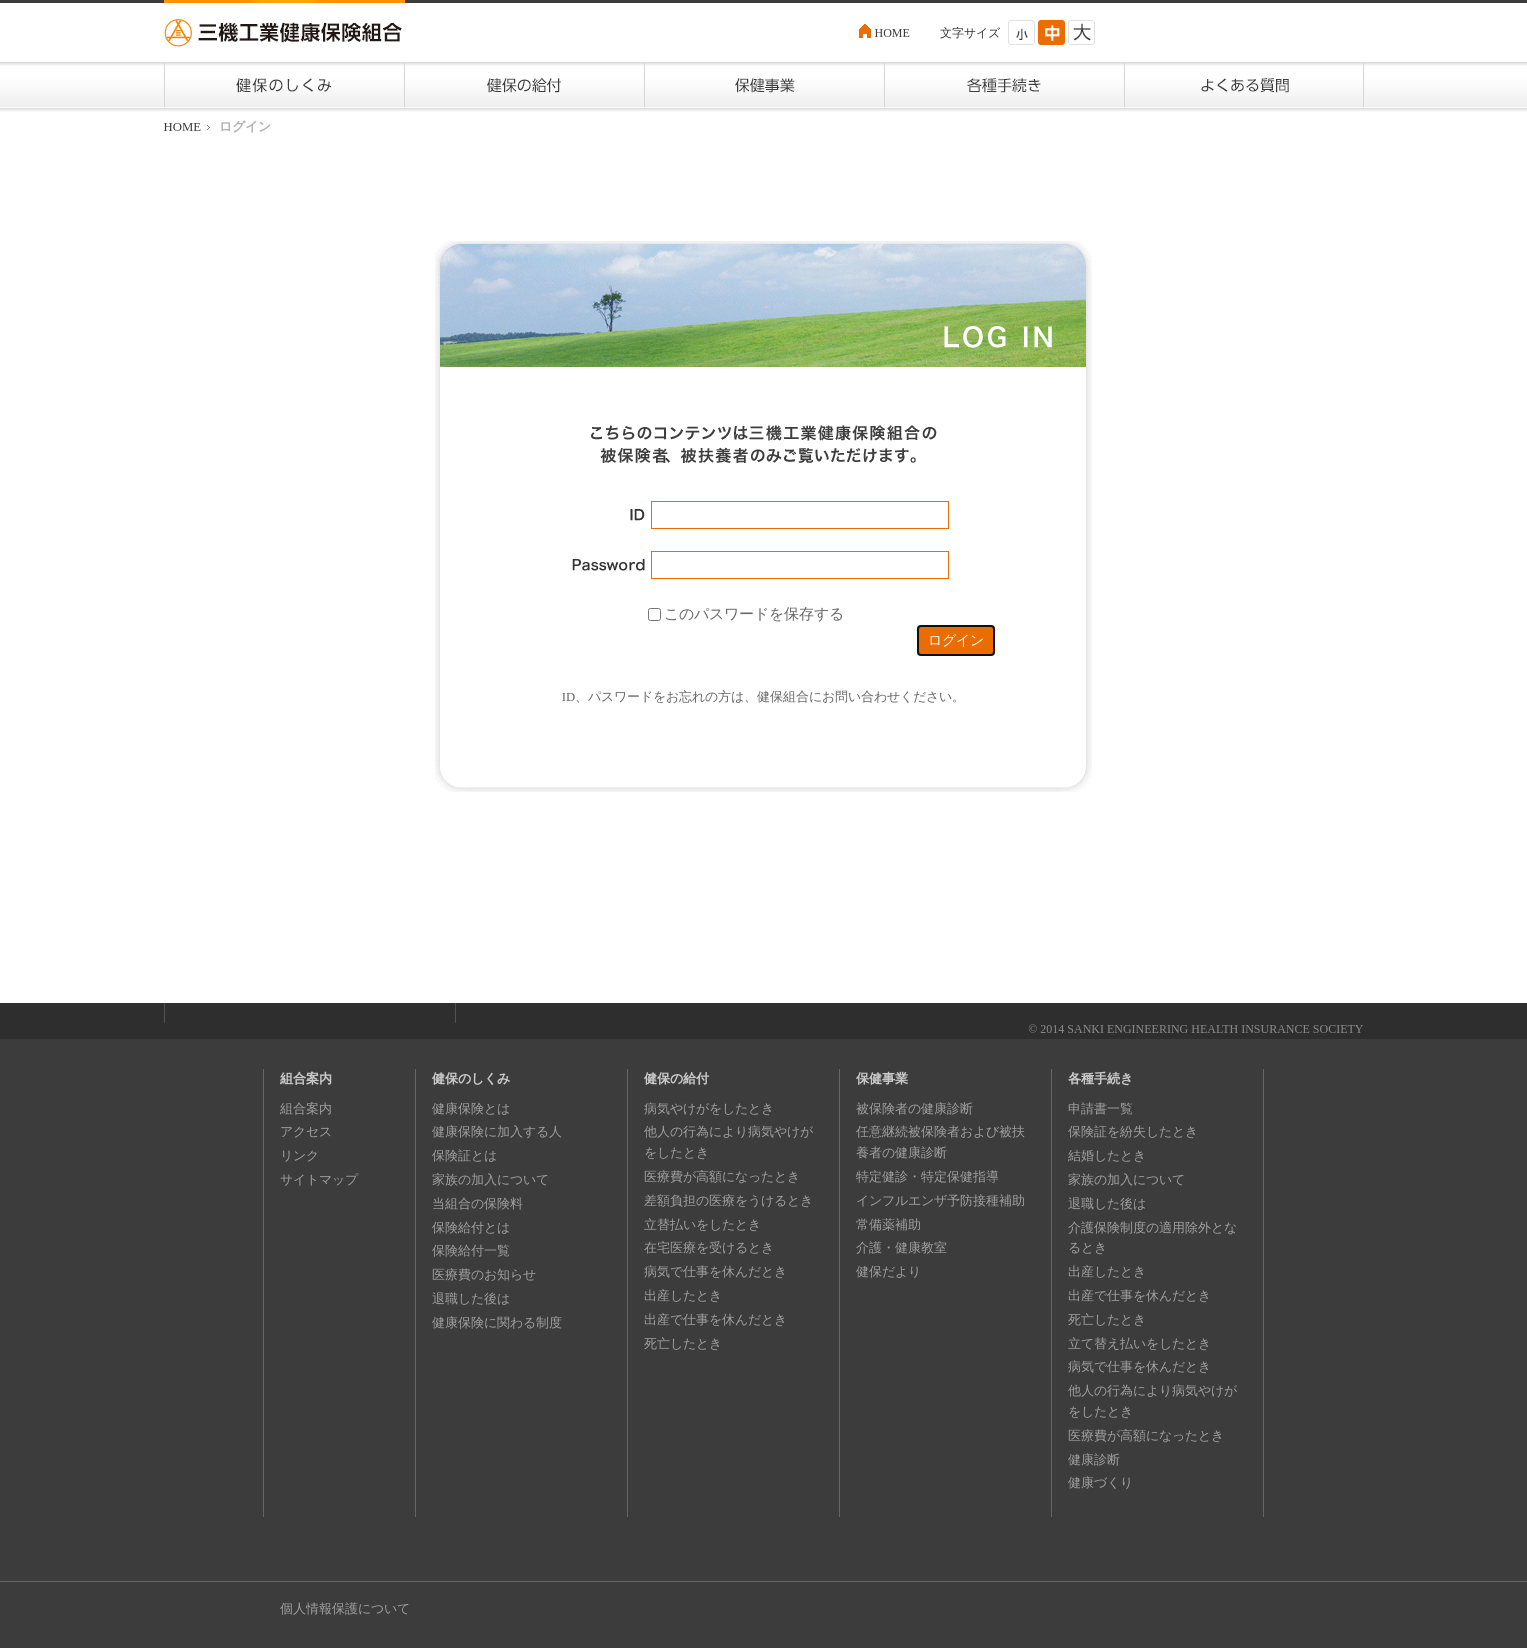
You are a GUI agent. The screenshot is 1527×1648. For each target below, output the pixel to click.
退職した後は (471, 1298)
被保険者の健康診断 (914, 1108)
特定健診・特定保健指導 (927, 1176)
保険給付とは (471, 1227)
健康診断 (1094, 1459)
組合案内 (306, 1078)
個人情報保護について (345, 1608)
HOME (892, 33)
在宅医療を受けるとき (709, 1247)
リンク (299, 1155)
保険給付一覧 (471, 1250)
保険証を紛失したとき (1133, 1131)
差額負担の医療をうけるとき (728, 1200)
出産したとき (683, 1295)
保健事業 (882, 1078)
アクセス (306, 1131)
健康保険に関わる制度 (497, 1322)
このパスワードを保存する (754, 613)
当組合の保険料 (477, 1203)
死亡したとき (683, 1343)
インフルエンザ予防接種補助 (940, 1200)
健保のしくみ (471, 1078)
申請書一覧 (1100, 1108)
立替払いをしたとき (702, 1224)
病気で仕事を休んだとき (715, 1271)
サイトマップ (319, 1179)
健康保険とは (471, 1108)
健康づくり (1100, 1482)
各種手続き (1100, 1078)
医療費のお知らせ (484, 1274)
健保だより (888, 1271)
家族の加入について (490, 1179)
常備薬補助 (888, 1224)
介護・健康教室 (901, 1247)
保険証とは (464, 1155)
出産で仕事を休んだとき (715, 1319)
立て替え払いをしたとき (1139, 1343)
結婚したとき (1107, 1155)
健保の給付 (676, 1078)
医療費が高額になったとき (722, 1176)
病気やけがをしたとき (709, 1108)
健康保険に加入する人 (497, 1131)
